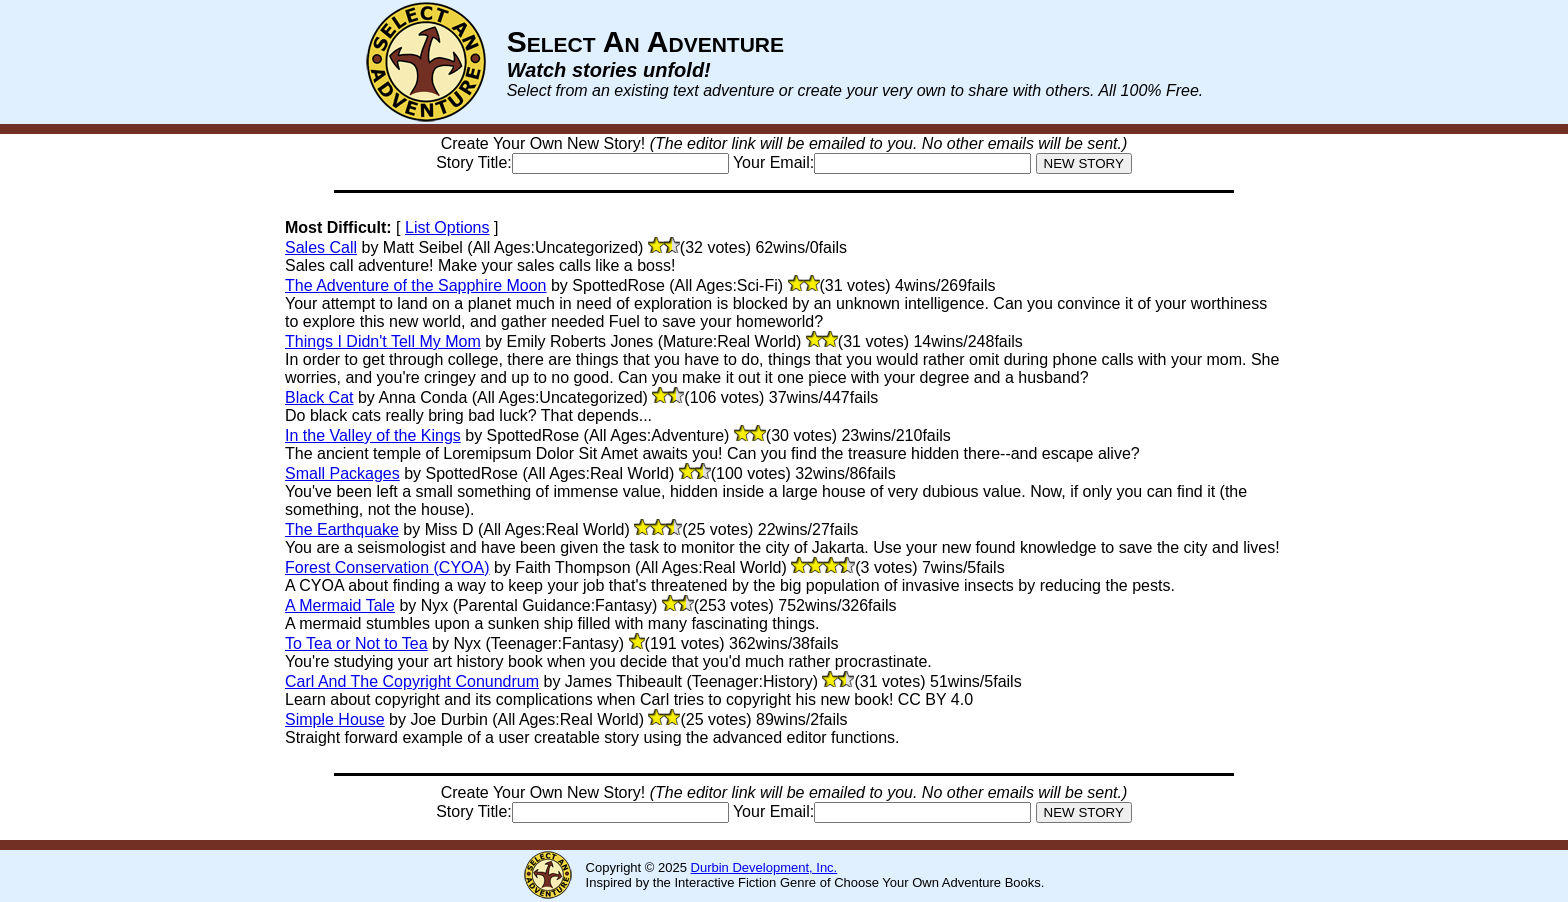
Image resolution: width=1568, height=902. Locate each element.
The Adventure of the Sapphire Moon (416, 285)
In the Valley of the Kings (373, 435)
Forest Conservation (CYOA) (387, 567)
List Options (447, 227)
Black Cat (319, 397)
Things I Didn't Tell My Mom (383, 341)
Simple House (335, 719)
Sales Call (321, 247)
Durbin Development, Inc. (764, 867)
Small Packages (342, 473)
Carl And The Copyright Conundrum (412, 681)
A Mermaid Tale (340, 605)
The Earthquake (342, 529)
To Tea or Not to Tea (356, 643)
